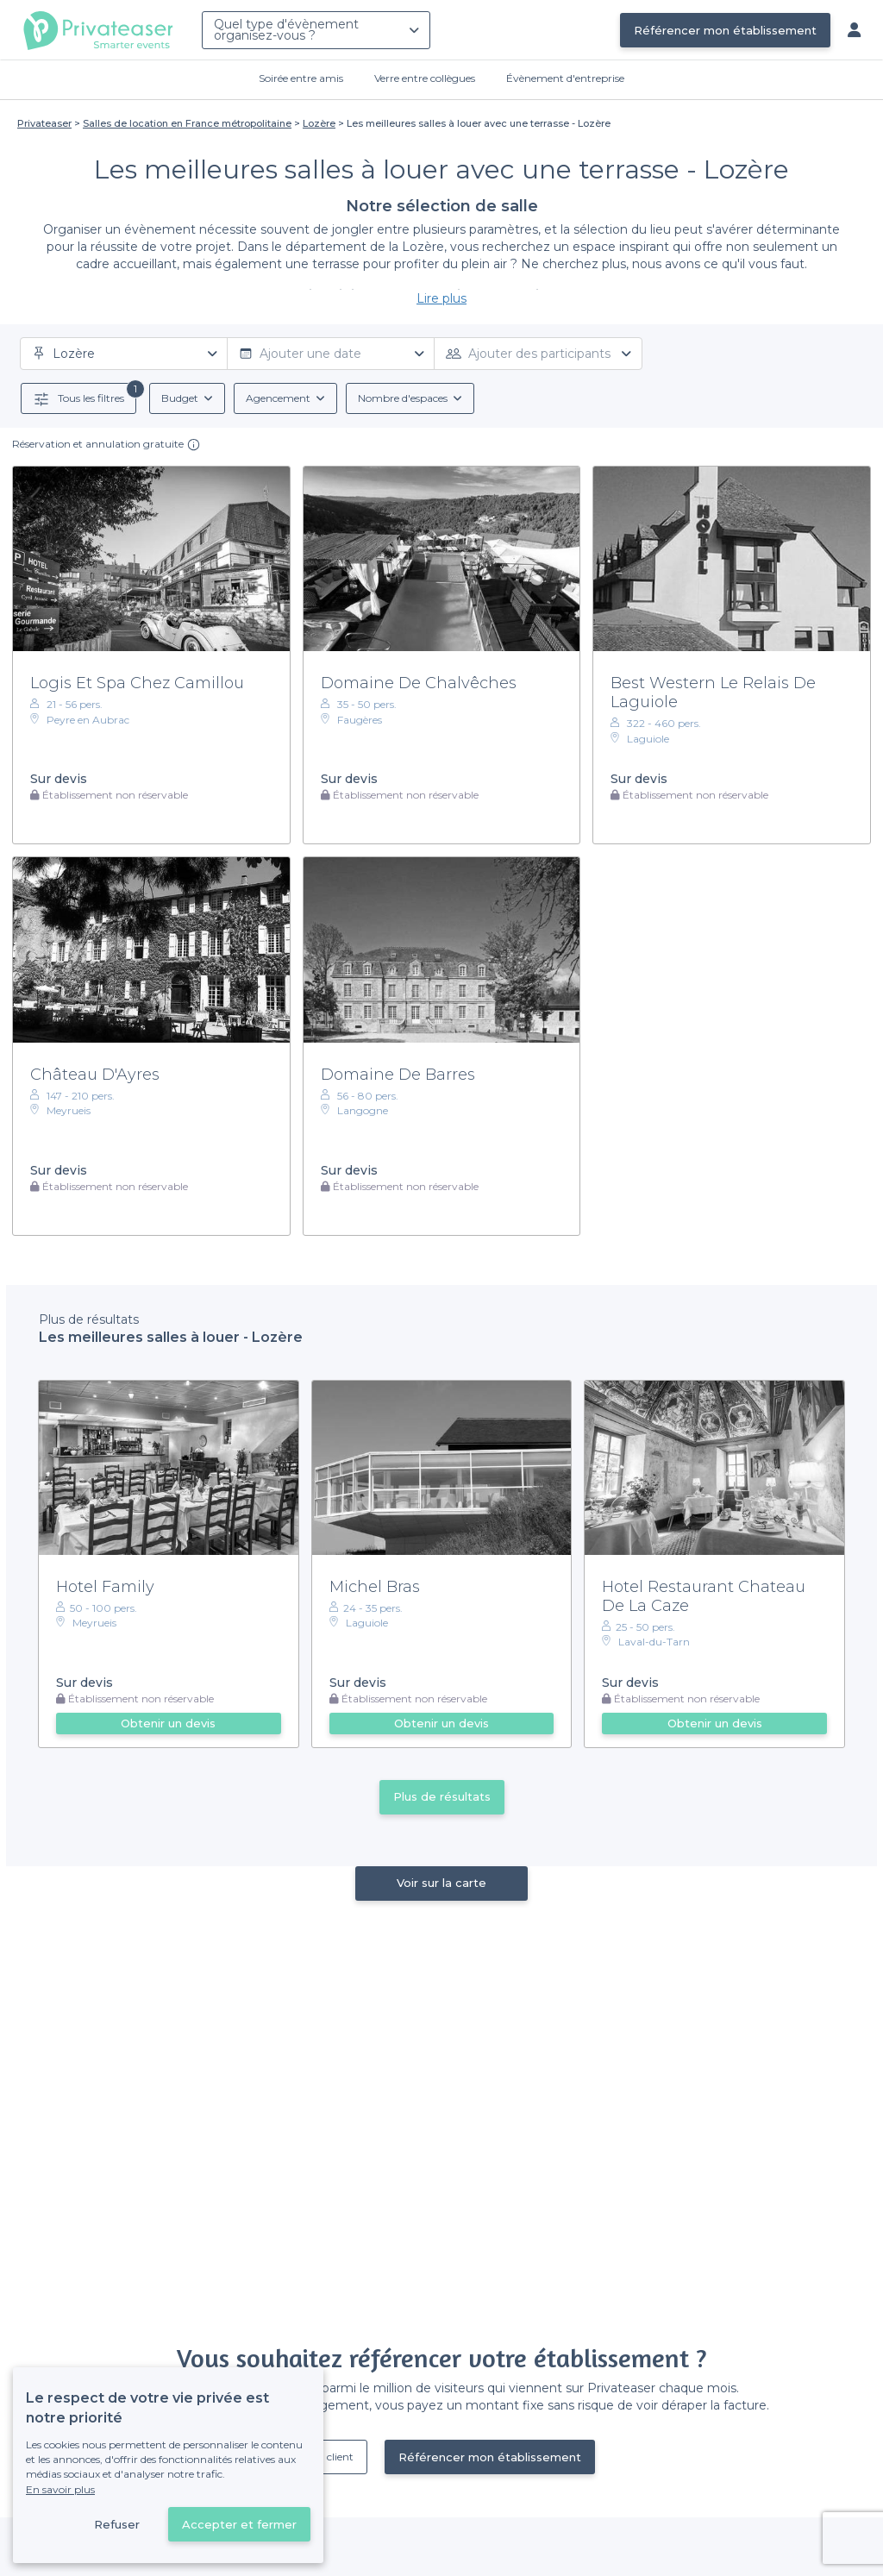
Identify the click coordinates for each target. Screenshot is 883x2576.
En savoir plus (60, 2489)
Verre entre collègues (424, 78)
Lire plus (441, 298)
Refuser (117, 2524)
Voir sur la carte (441, 1883)
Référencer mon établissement (725, 30)
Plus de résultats (442, 1796)
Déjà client (328, 2456)
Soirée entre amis (301, 78)
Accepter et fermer (239, 2524)
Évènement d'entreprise (565, 78)
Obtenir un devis (168, 1723)
